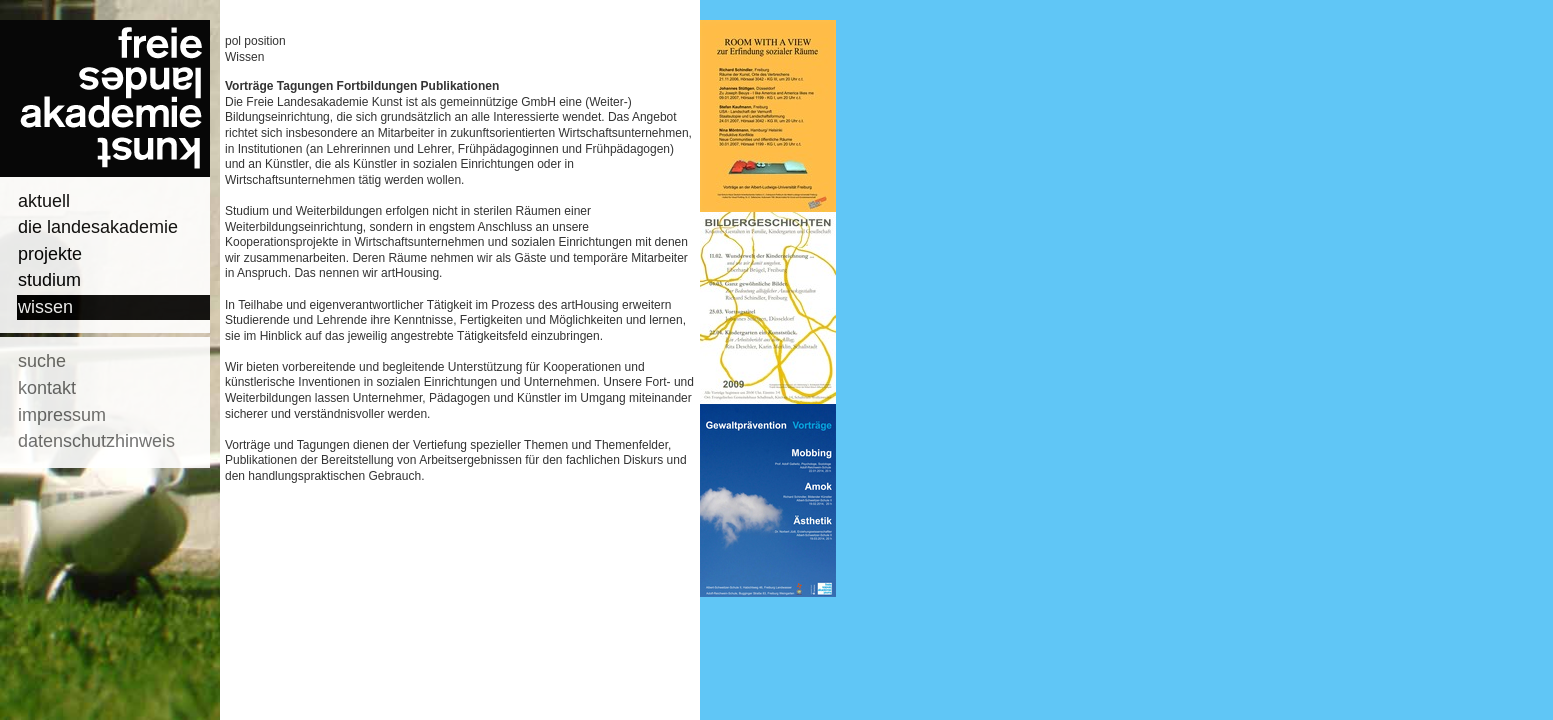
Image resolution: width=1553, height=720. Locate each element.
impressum (62, 415)
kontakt (47, 388)
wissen (45, 307)
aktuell (44, 201)
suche (42, 361)
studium (49, 280)
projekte (50, 254)
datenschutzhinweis (96, 441)
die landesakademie (98, 227)
